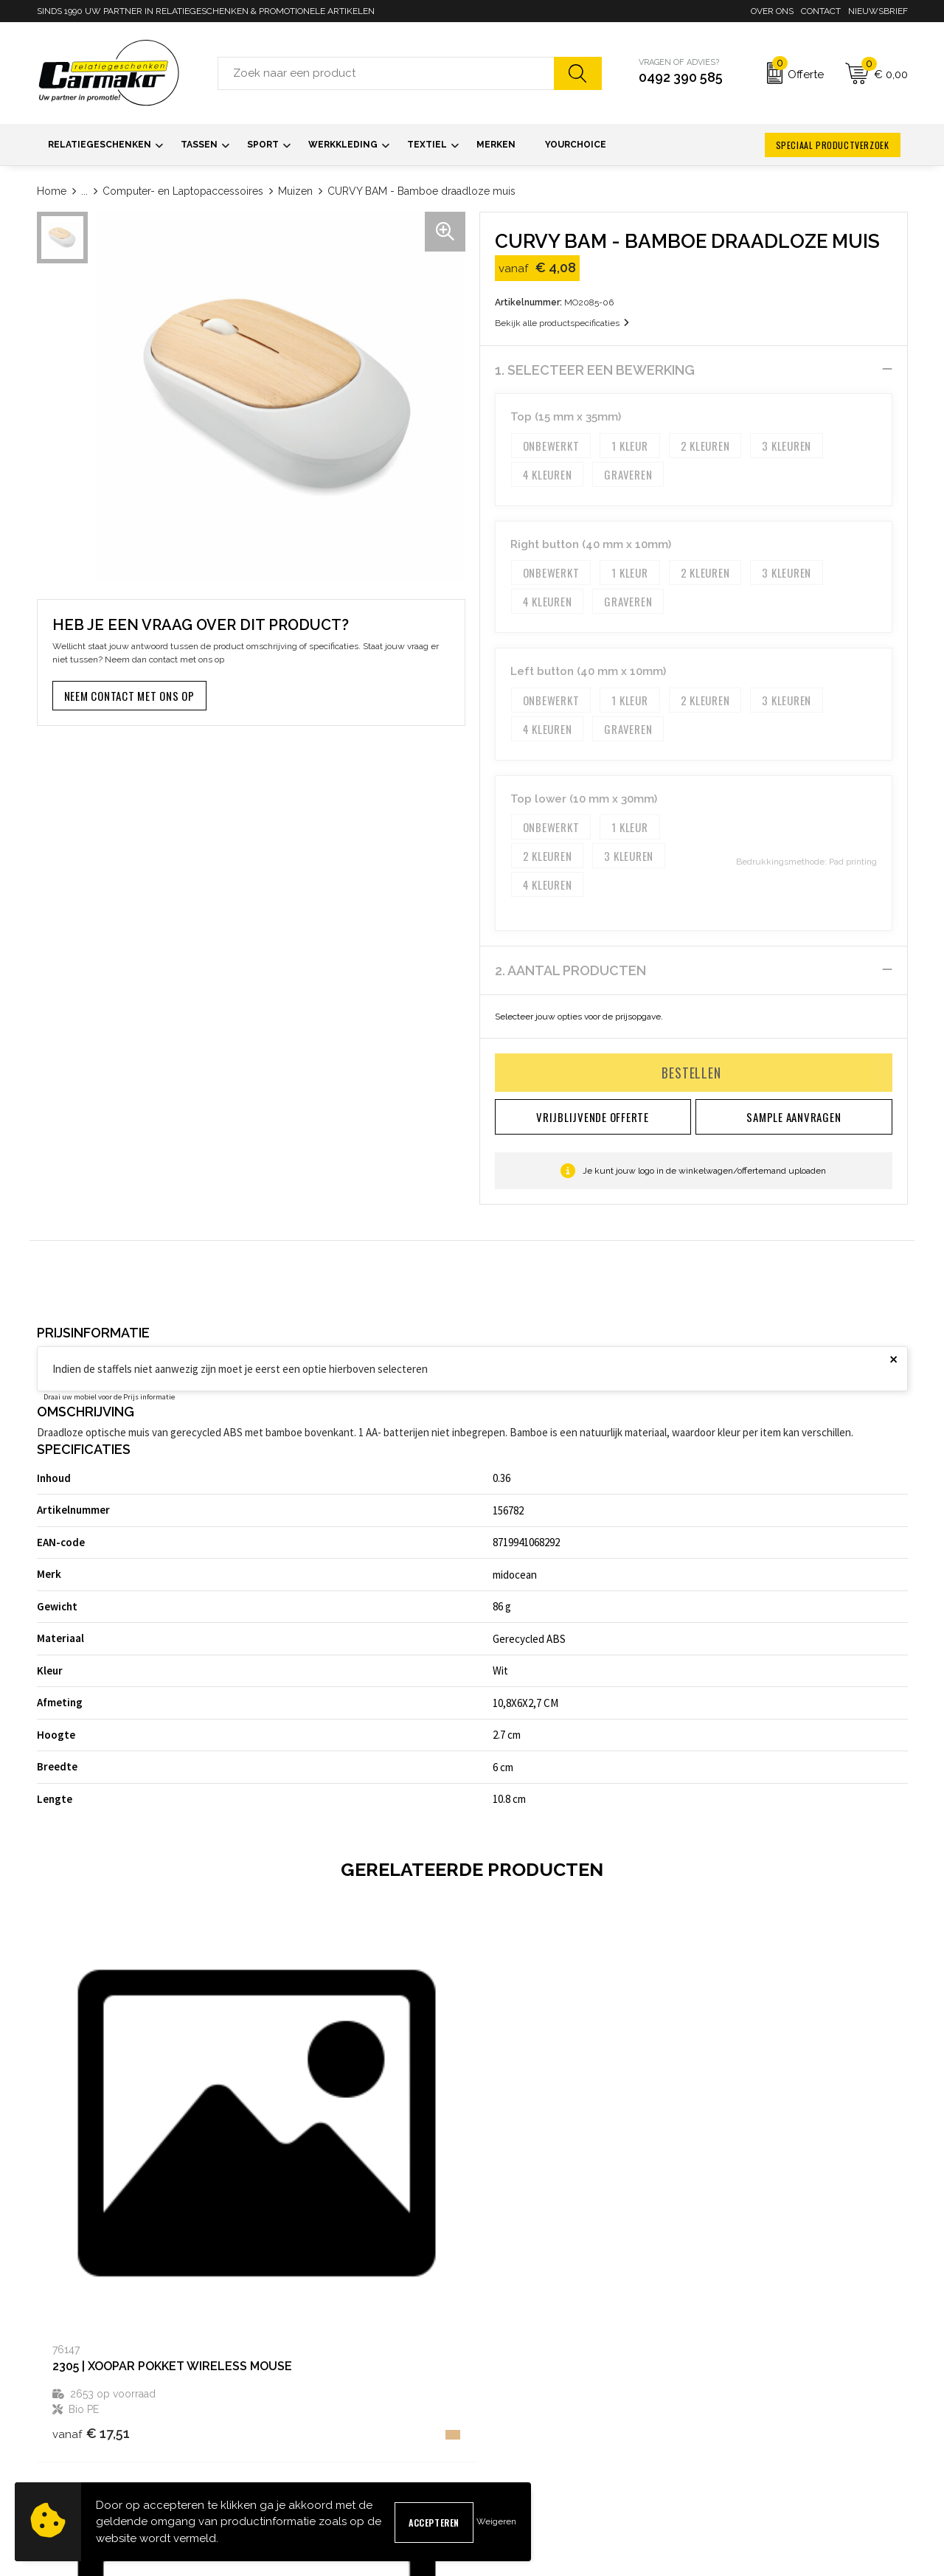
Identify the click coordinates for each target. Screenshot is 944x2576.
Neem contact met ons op (129, 696)
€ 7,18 (305, 2212)
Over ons (772, 11)
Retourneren (507, 2453)
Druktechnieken (293, 2453)
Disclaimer (725, 2453)
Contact (821, 11)
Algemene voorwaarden (754, 2383)
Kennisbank (284, 2430)
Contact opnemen (518, 2383)
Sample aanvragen (521, 2406)
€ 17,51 (91, 2229)
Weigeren (496, 2521)
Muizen (295, 191)
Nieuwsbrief (878, 11)
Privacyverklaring (739, 2430)
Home (51, 191)
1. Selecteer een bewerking (595, 370)
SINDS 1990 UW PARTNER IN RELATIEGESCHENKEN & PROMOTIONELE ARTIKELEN (206, 11)
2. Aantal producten (570, 970)
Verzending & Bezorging (533, 2430)
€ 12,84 (527, 2212)
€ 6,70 (742, 2245)
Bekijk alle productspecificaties (562, 323)
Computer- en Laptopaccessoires (183, 191)
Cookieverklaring (737, 2406)
